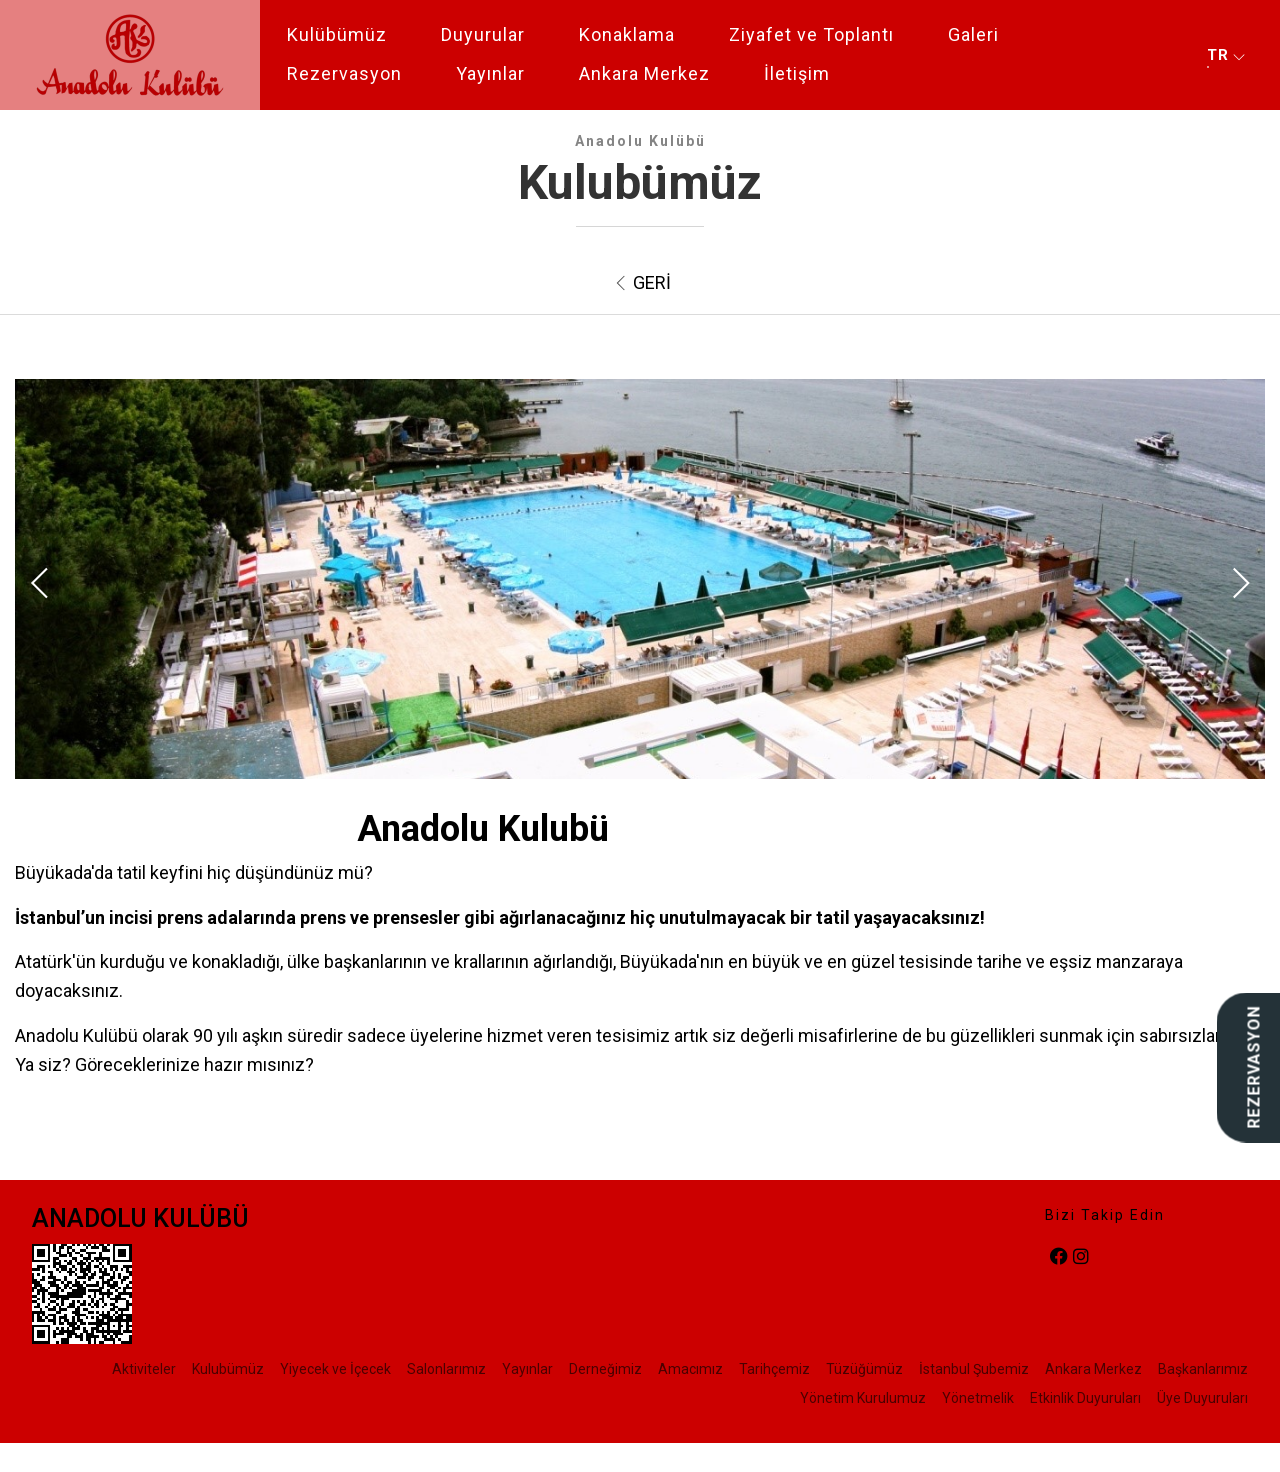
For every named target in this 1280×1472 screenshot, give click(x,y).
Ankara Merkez (644, 73)
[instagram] (1081, 1257)
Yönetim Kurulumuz (863, 1398)
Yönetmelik (978, 1398)
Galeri (973, 34)
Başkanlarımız (1203, 1369)
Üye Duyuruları (1202, 1398)
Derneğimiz (605, 1369)
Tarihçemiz (774, 1369)
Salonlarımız (446, 1369)
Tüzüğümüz (864, 1369)
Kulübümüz (337, 34)
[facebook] (1059, 1257)
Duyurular (483, 34)
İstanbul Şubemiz (974, 1369)
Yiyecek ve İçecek (335, 1369)
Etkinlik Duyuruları (1085, 1398)
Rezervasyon (344, 73)
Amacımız (690, 1369)
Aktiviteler (144, 1369)
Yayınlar (490, 73)
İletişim (797, 73)
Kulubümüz (228, 1369)
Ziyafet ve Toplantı (811, 34)
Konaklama (627, 34)
